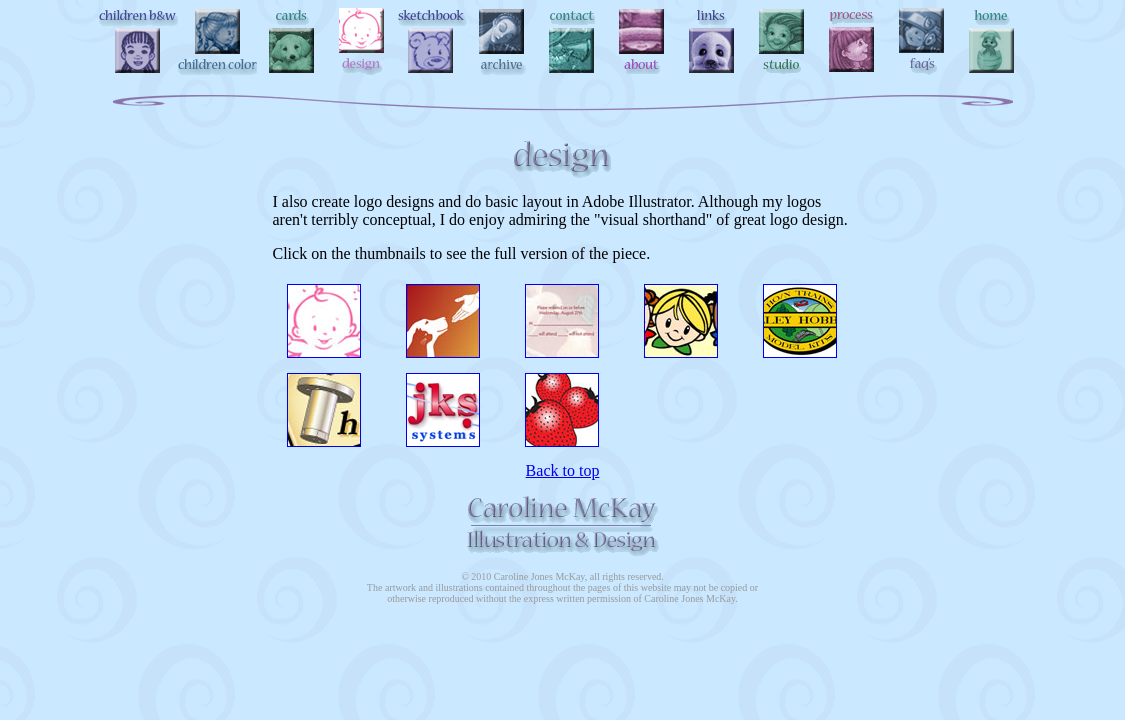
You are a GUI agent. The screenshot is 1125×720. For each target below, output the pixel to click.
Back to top (563, 470)
